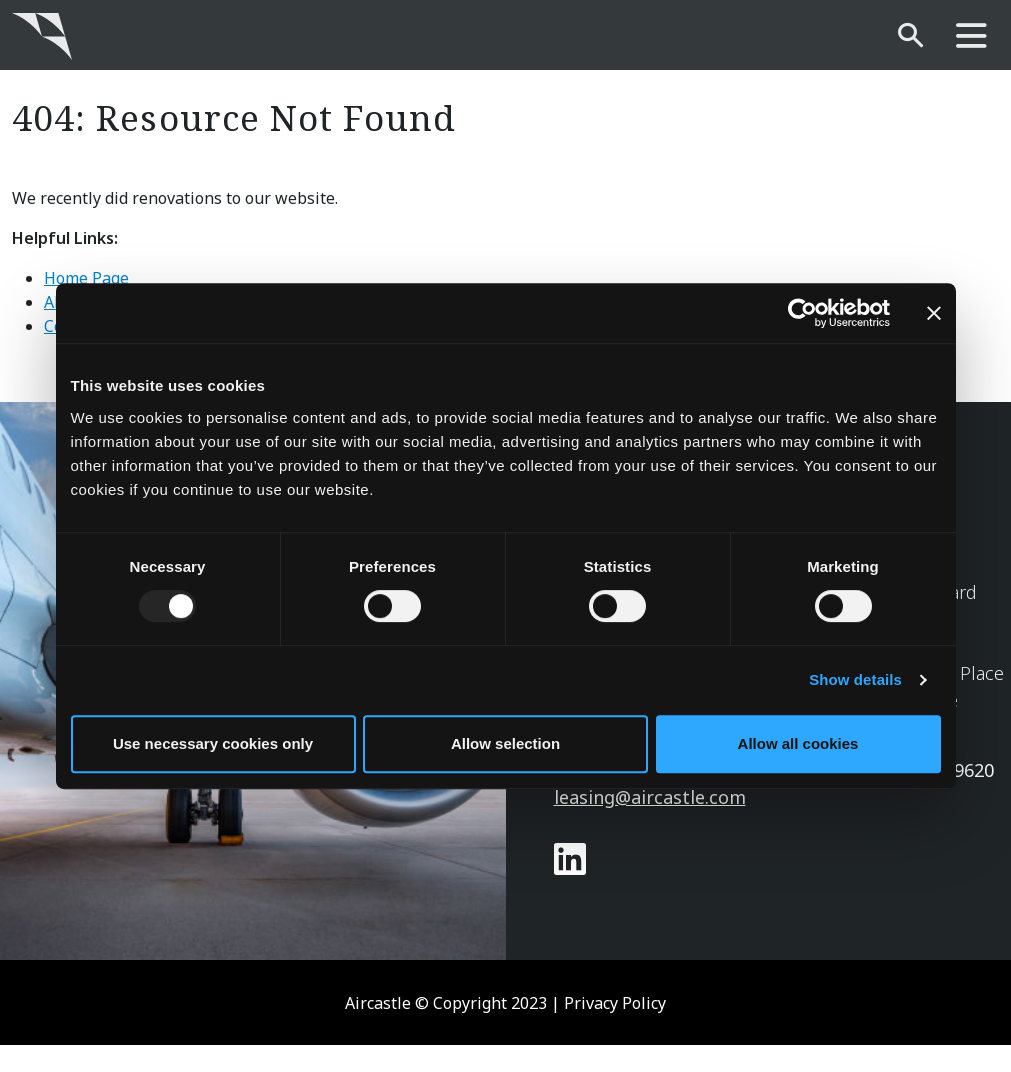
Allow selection (505, 743)
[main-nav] (971, 36)
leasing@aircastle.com (650, 797)
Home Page (86, 278)
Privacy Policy (615, 1003)
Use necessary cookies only (213, 743)
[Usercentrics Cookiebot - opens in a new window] (802, 313)
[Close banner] (934, 313)
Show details (855, 679)
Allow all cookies (798, 743)
